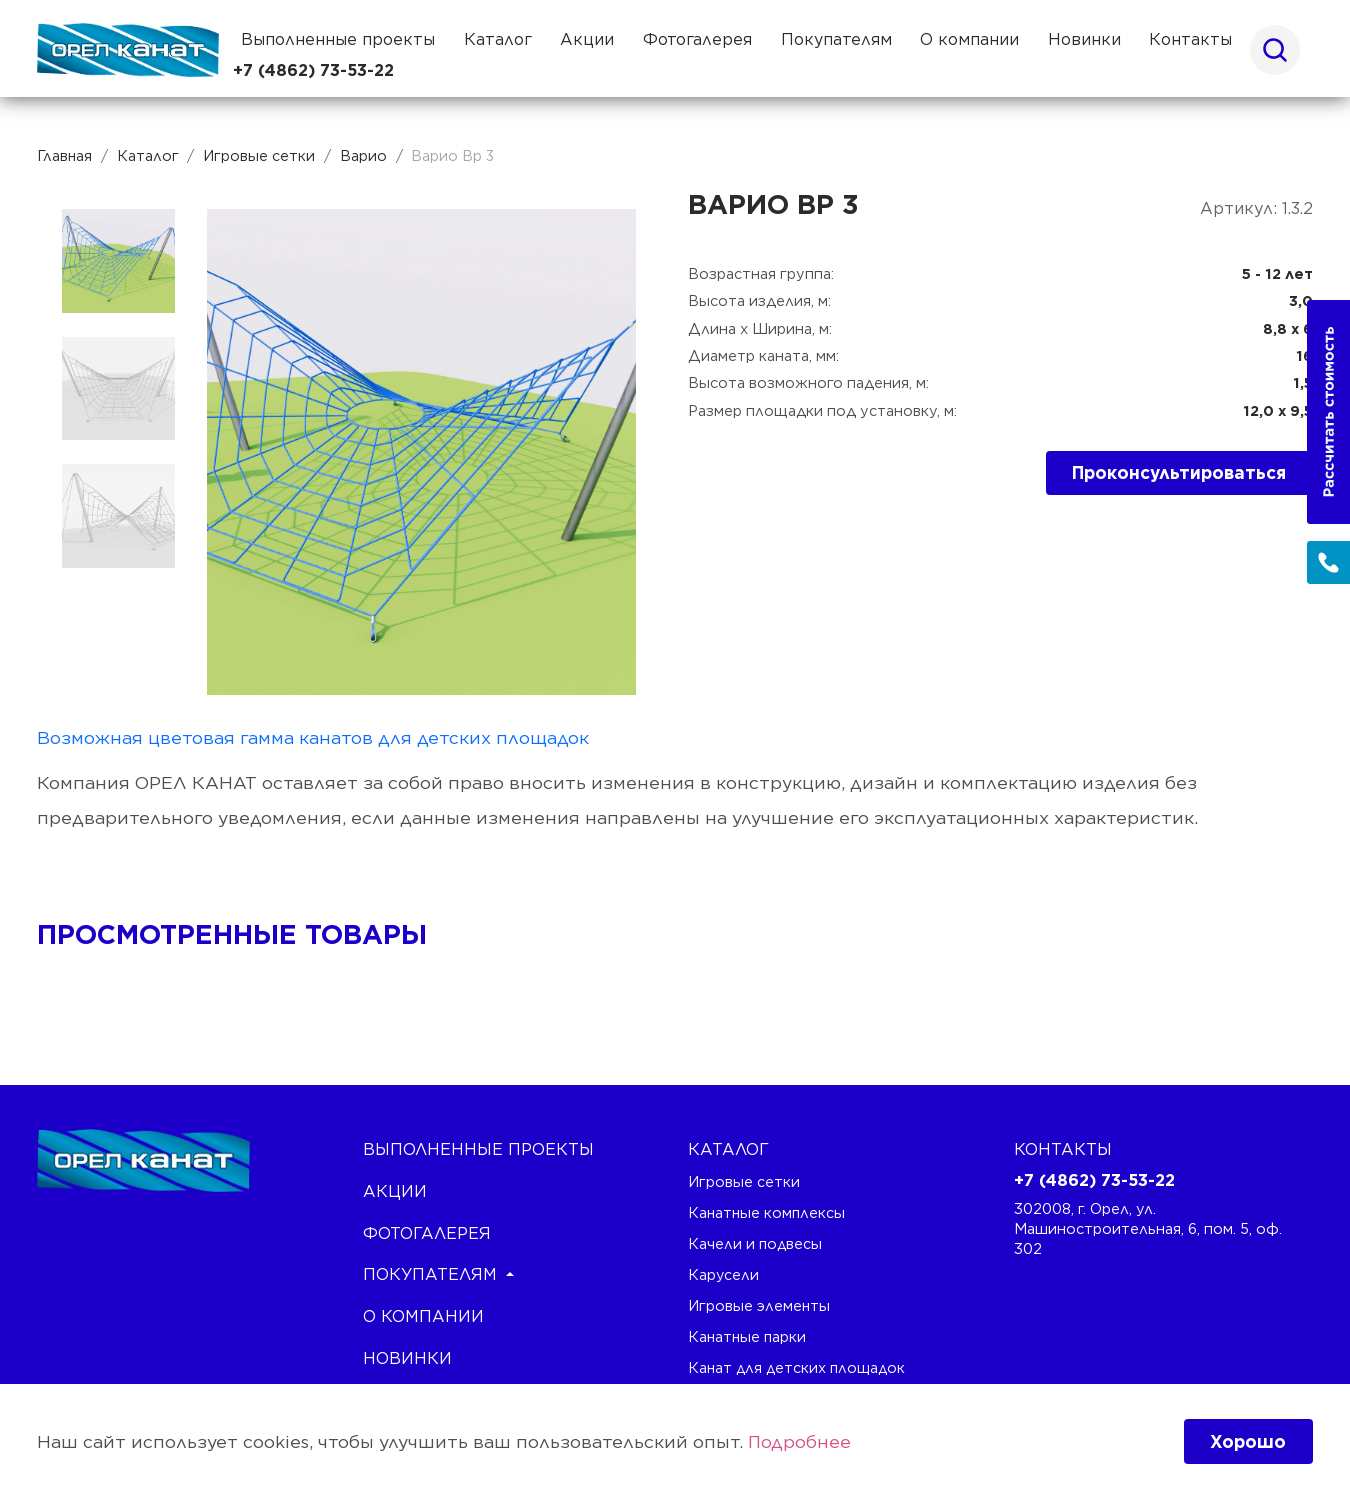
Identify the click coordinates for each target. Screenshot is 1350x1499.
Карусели (723, 1274)
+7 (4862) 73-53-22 (313, 70)
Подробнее (799, 1441)
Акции (587, 39)
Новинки (1084, 39)
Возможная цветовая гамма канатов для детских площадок (313, 737)
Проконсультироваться (1179, 472)
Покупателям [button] (836, 39)
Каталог (498, 39)
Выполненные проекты (338, 39)
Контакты (1190, 39)
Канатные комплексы (766, 1212)
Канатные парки (747, 1336)
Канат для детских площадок (796, 1367)
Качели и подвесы (755, 1243)
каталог (728, 1149)
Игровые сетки (744, 1181)
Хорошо (1248, 1441)
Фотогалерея (697, 39)
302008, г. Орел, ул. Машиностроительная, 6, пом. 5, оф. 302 (1148, 1228)
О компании (969, 39)
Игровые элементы (759, 1305)
